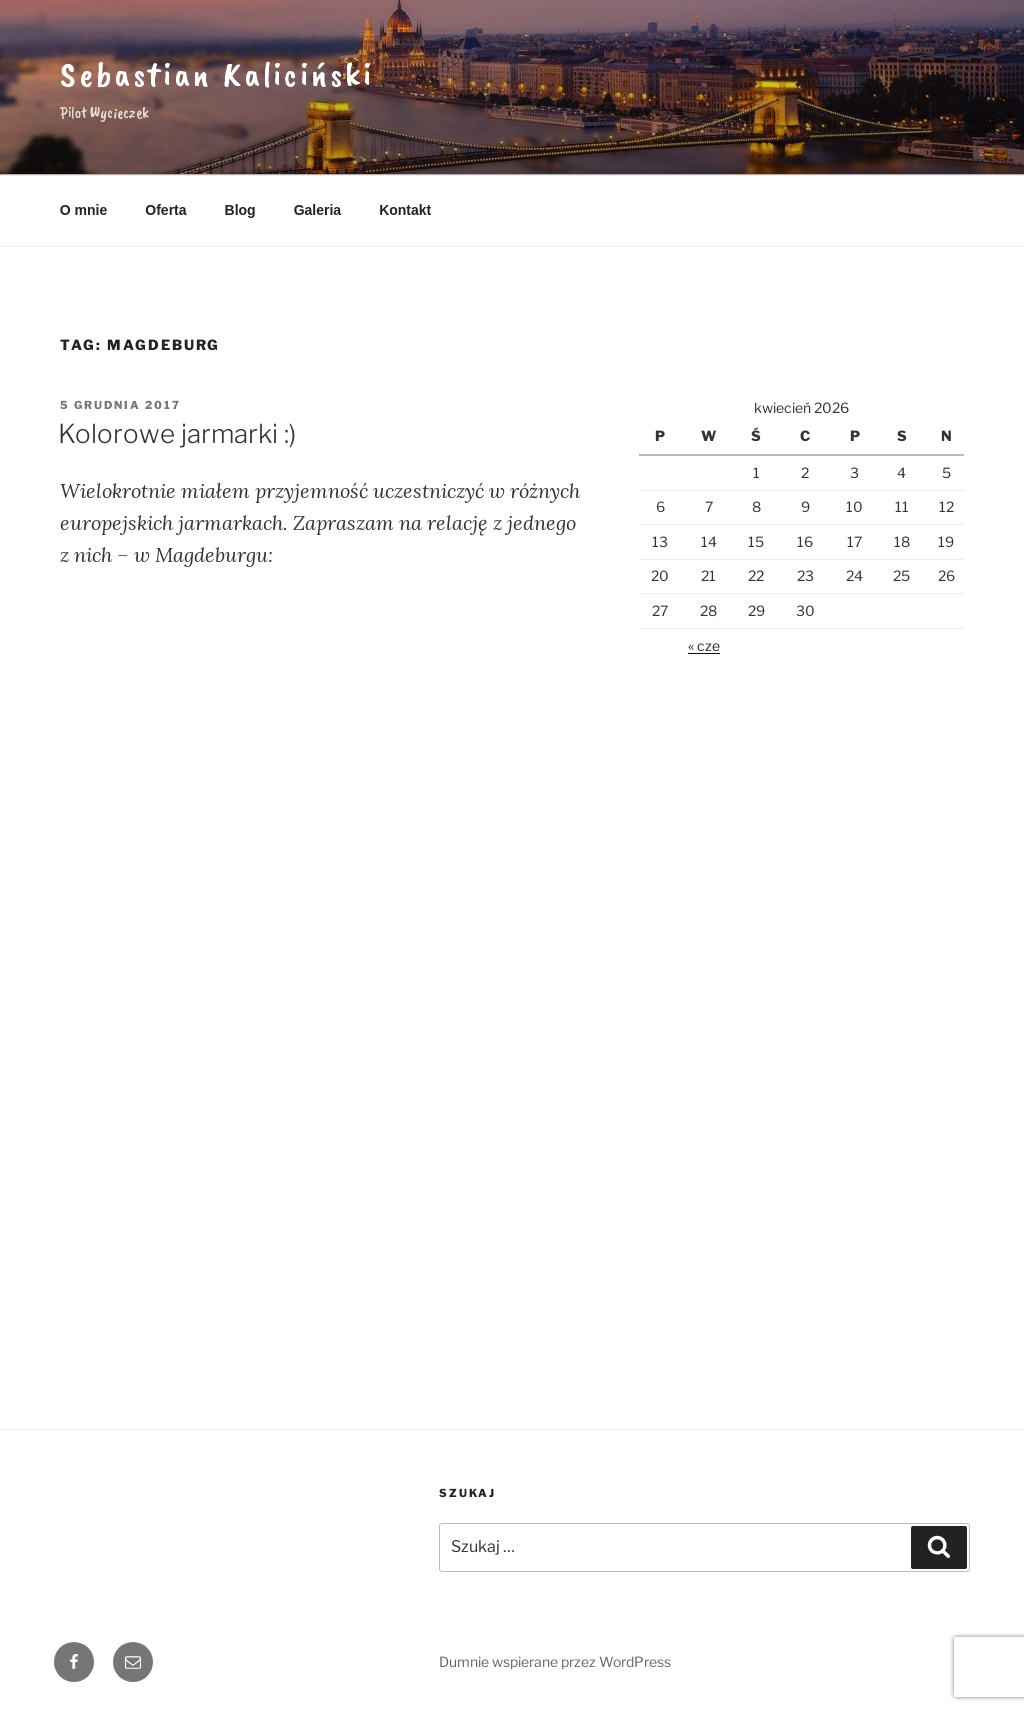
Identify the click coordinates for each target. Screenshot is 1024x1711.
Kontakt (405, 210)
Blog (240, 210)
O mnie (83, 210)
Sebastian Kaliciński (217, 74)
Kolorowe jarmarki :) (177, 433)
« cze (704, 645)
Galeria (317, 210)
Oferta (165, 210)
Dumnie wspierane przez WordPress (555, 1661)
